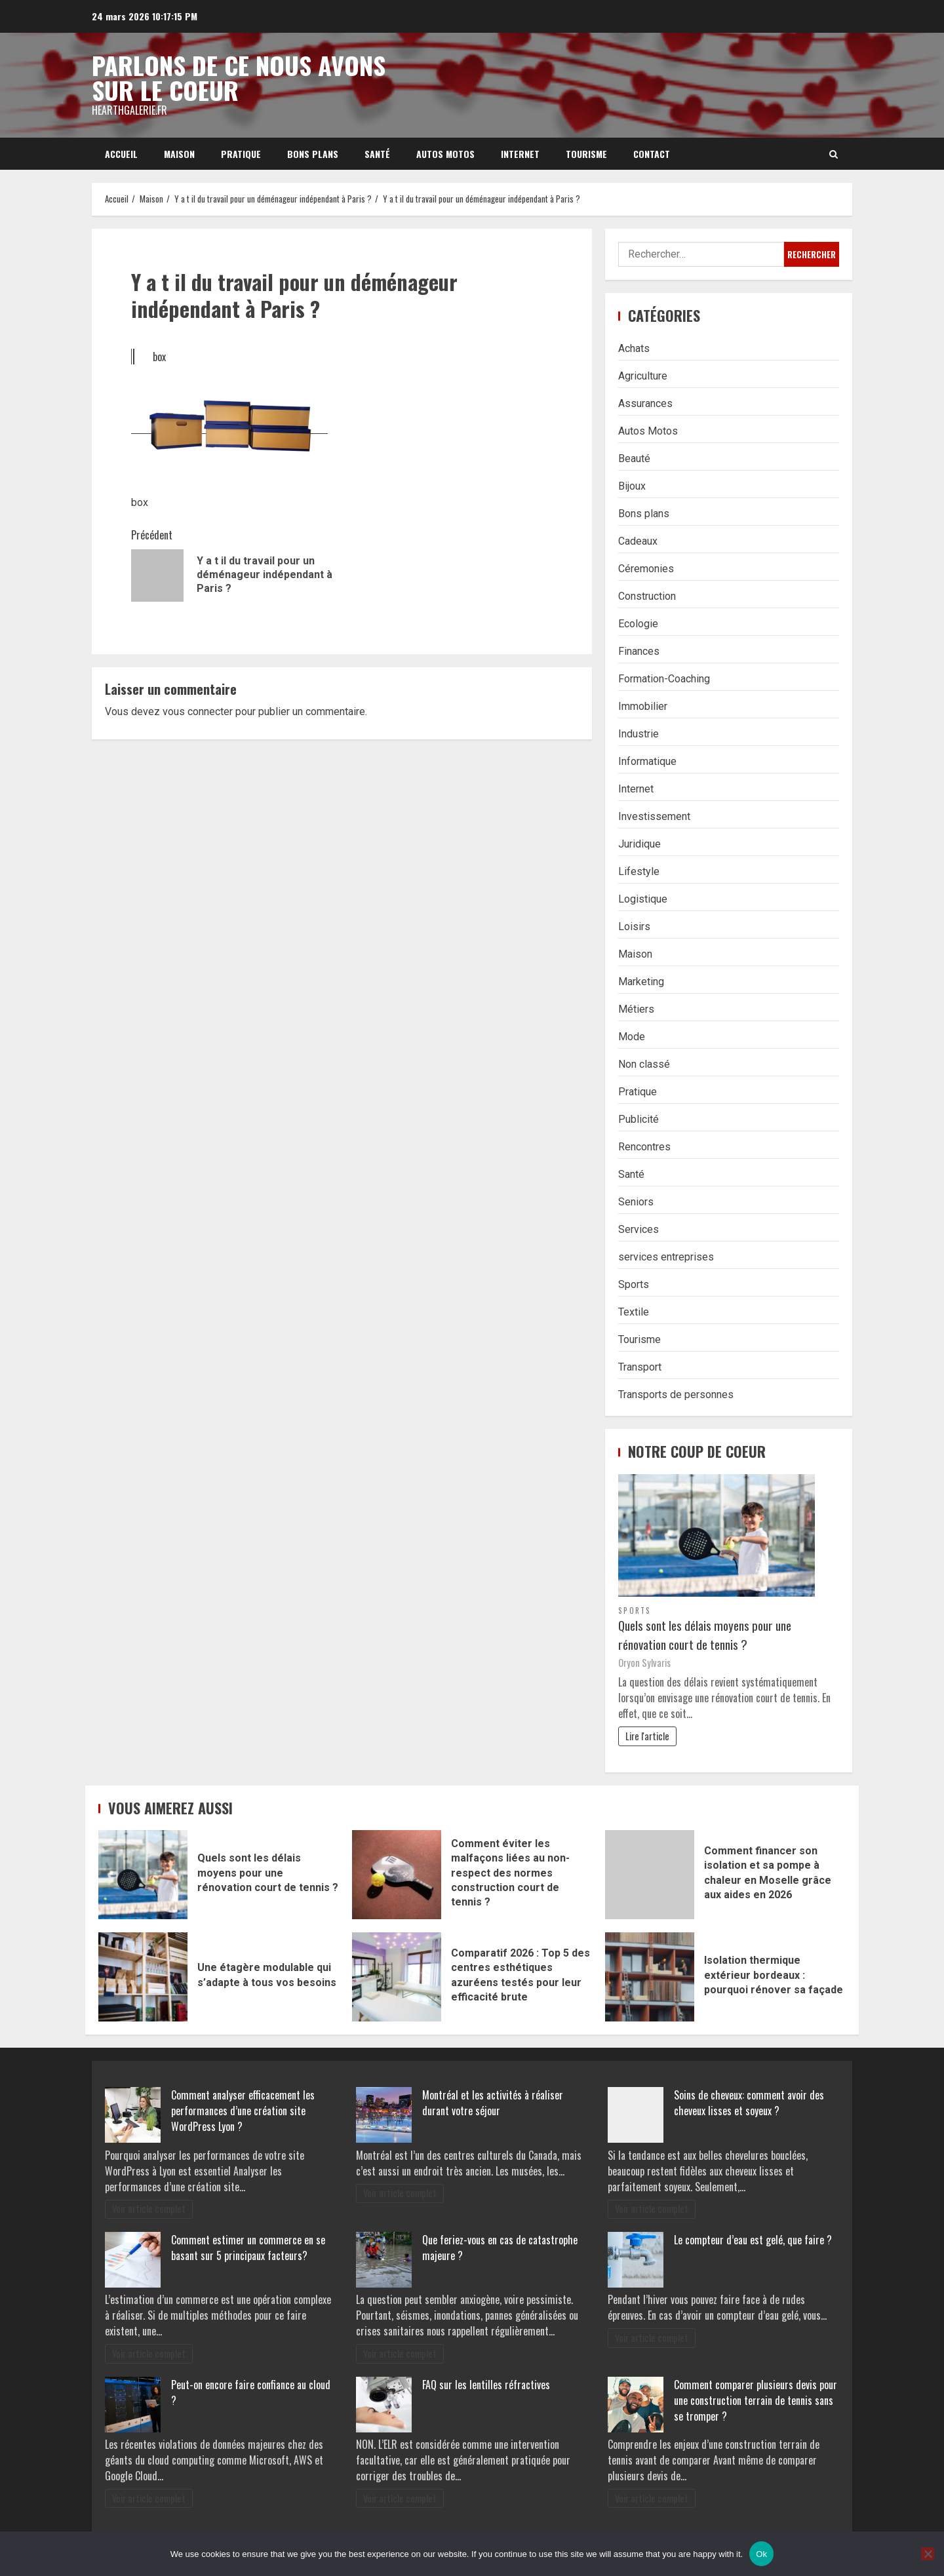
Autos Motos (445, 154)
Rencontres (644, 1147)
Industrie (638, 734)
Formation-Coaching (664, 679)
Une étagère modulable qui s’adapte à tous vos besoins (142, 1976)
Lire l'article (647, 1736)
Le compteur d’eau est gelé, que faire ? (753, 2240)
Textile (633, 1312)
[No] (927, 2553)
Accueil (121, 154)
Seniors (636, 1202)
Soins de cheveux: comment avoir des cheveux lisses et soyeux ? (749, 2102)
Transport (639, 1367)
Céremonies (646, 568)
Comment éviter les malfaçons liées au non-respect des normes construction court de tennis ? (396, 1874)
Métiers (636, 1009)
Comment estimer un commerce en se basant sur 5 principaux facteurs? (248, 2247)
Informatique (647, 761)
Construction (647, 596)
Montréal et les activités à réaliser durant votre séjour (492, 2102)
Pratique (241, 154)
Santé (377, 154)
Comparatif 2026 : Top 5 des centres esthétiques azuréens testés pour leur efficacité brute (396, 1976)
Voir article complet (149, 2208)
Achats (634, 348)
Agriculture (642, 376)
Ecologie (638, 623)
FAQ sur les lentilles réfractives (486, 2384)
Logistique (642, 899)
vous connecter (198, 711)
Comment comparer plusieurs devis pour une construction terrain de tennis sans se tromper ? (755, 2400)
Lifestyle (638, 871)
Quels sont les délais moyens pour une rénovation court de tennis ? (704, 1635)
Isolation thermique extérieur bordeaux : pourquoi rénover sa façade (649, 1976)
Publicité (638, 1119)
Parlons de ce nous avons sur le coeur (238, 77)
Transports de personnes (676, 1394)
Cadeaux (638, 541)
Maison (179, 154)
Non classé (644, 1064)
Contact (651, 154)
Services (638, 1229)
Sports (633, 1284)
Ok (761, 2554)
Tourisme (586, 154)
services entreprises (666, 1257)
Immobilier (642, 706)
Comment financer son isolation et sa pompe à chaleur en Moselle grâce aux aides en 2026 (649, 1874)
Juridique (639, 844)
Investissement (654, 816)
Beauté (634, 458)
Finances (638, 651)
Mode (631, 1036)
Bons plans (312, 154)
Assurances (645, 403)
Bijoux (632, 486)
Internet (520, 154)
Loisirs (634, 926)
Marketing (641, 981)
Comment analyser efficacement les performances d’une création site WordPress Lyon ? (243, 2110)
